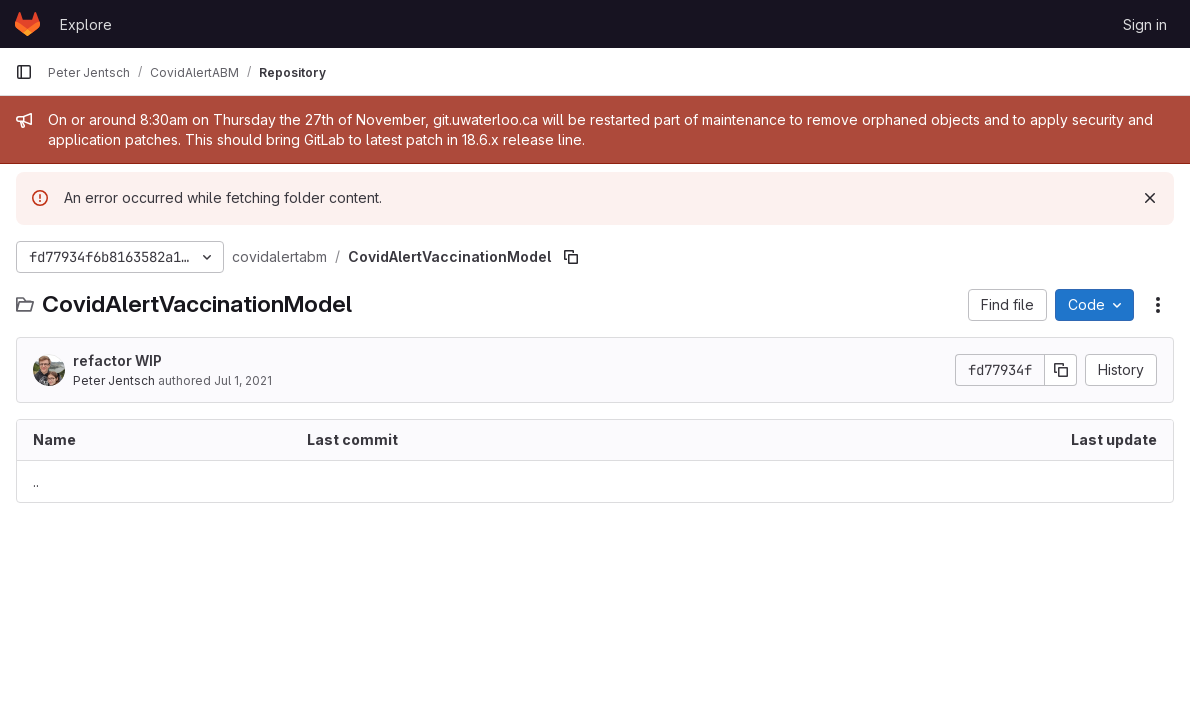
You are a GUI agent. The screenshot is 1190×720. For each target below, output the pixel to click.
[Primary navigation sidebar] (24, 72)
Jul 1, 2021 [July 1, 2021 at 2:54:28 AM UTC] (243, 380)
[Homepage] (27, 24)
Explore (86, 24)
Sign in (1145, 24)
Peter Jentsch (114, 380)
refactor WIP (117, 360)
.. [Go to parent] (36, 481)
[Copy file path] (571, 257)
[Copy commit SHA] (1061, 370)
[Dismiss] (1150, 198)
